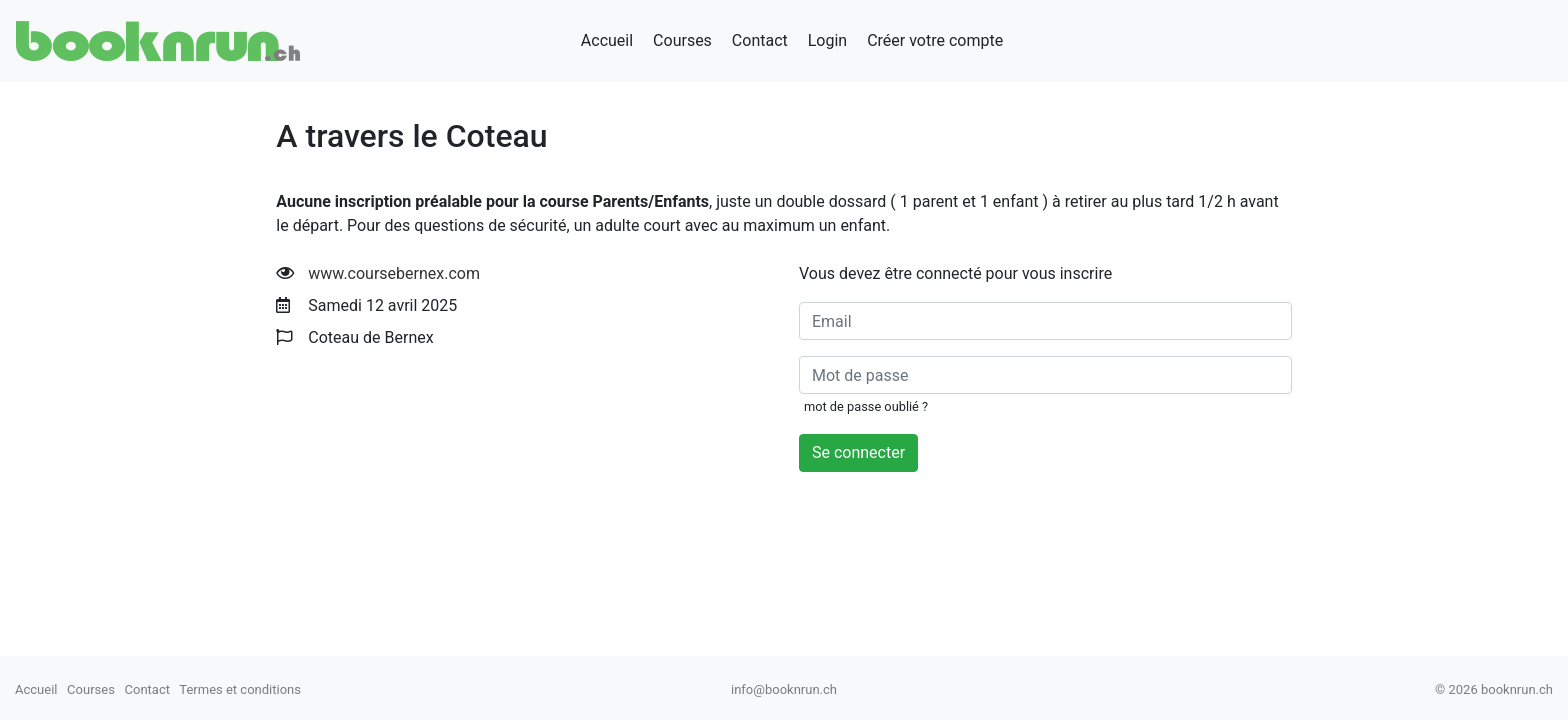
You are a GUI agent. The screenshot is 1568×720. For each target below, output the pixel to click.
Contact (760, 40)
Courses (682, 40)
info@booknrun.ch (784, 689)
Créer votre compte (935, 40)
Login (827, 40)
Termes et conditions (240, 689)
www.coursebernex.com (394, 273)
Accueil (607, 40)
